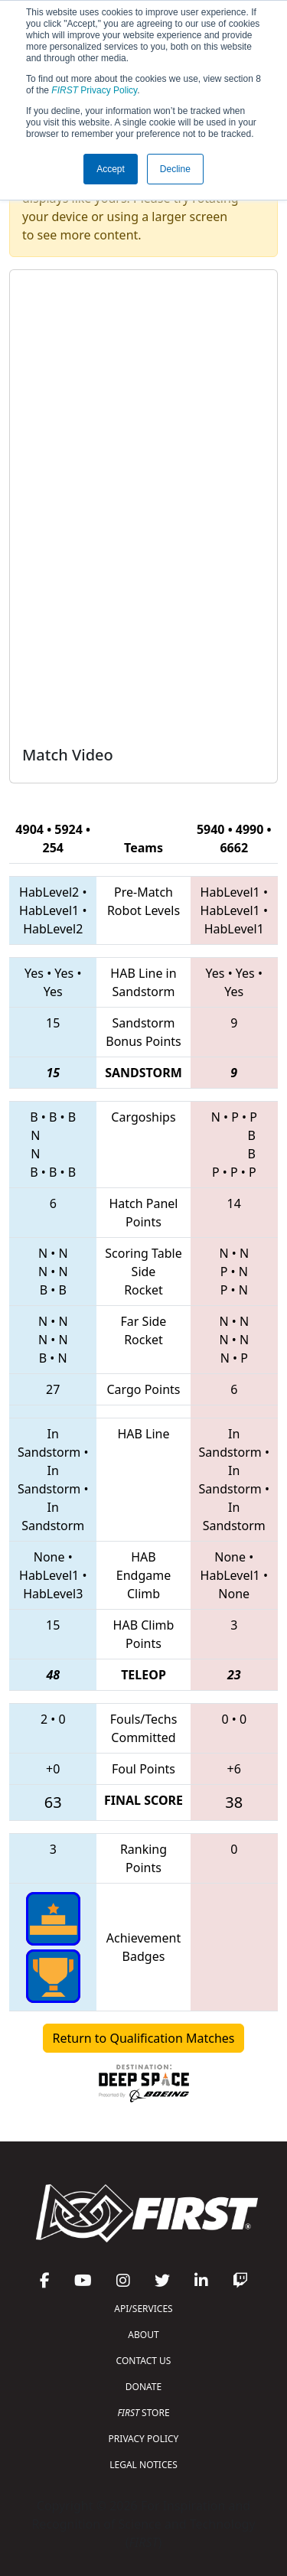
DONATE (143, 2386)
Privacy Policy (94, 90)
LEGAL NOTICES (143, 2464)
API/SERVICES (143, 2308)
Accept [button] (110, 169)
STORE (143, 2412)
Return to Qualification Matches (144, 2038)
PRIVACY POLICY (144, 2438)
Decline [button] (175, 169)
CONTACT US (143, 2360)
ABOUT (143, 2334)
